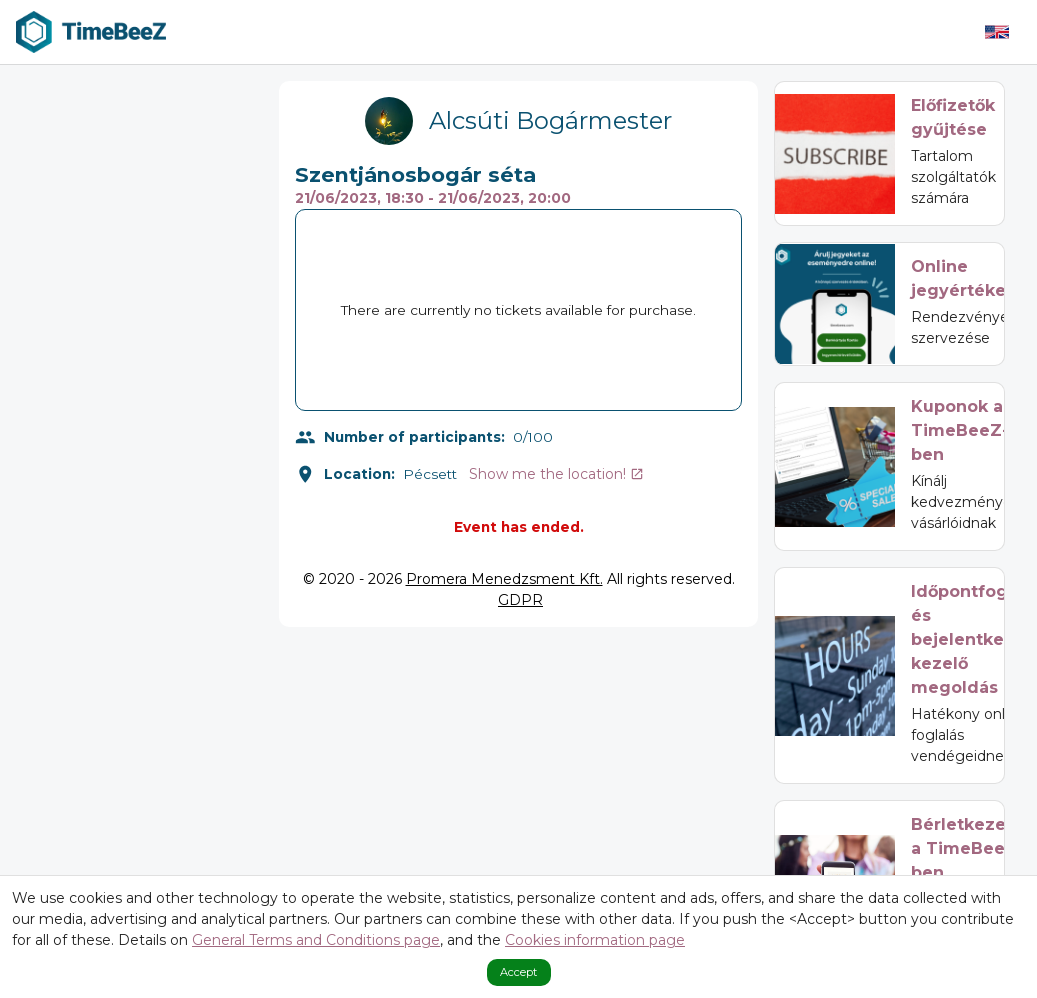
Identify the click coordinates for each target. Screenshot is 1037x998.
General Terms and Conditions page (316, 940)
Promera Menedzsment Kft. (504, 579)
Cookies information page (595, 940)
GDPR (520, 600)
